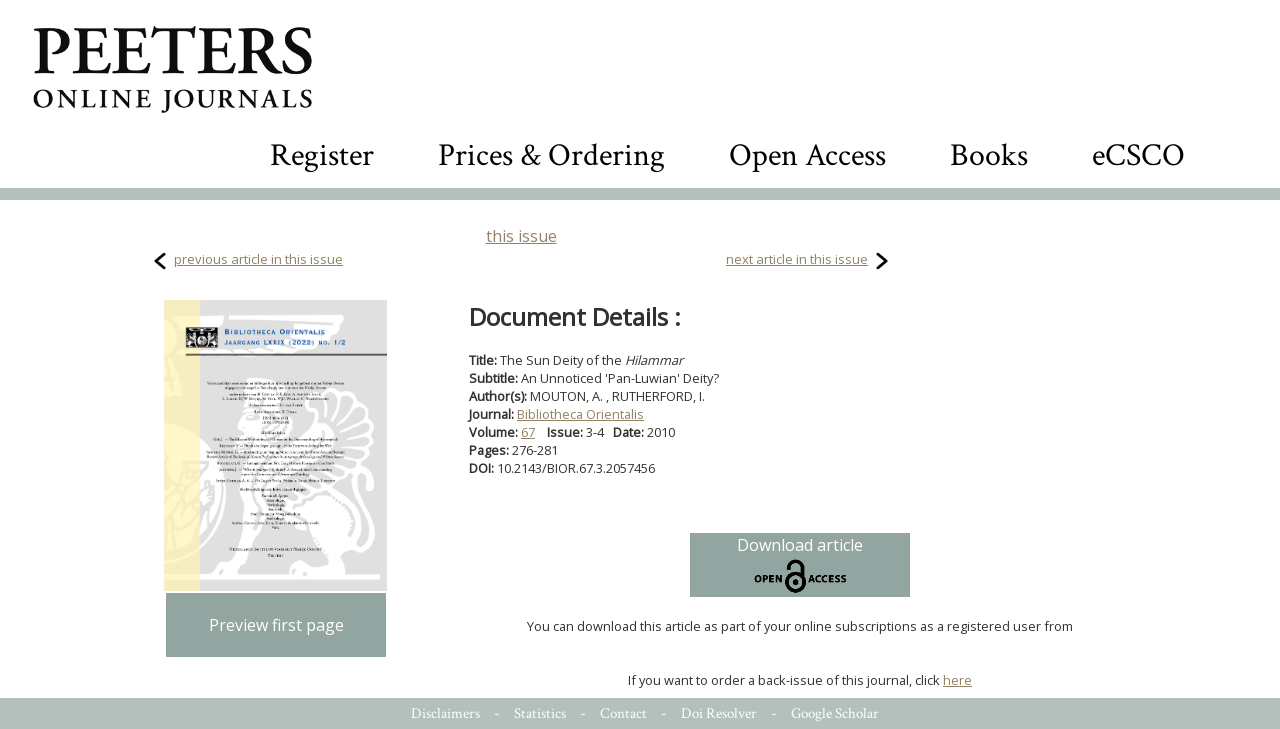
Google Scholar (835, 713)
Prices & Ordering (551, 155)
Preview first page (276, 625)
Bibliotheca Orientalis (580, 414)
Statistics (540, 713)
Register (322, 155)
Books (989, 155)
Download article (800, 565)
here (957, 680)
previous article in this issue (258, 259)
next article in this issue (797, 259)
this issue (521, 236)
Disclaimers (445, 713)
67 (528, 432)
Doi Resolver (719, 713)
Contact (623, 713)
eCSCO (1138, 155)
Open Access (807, 155)
